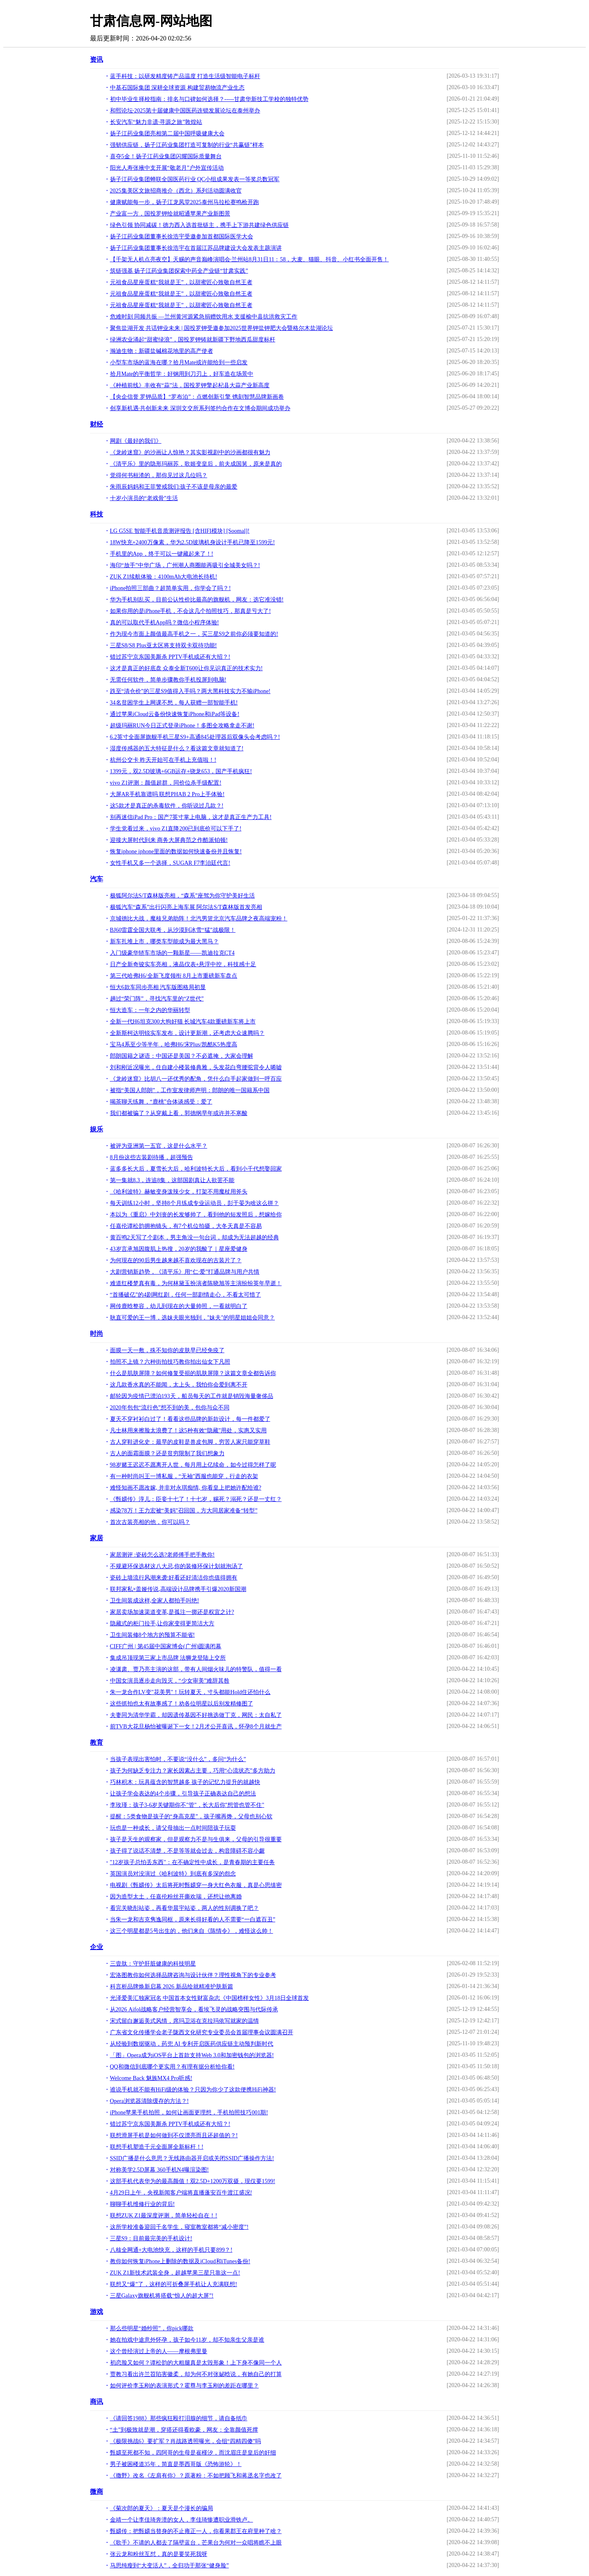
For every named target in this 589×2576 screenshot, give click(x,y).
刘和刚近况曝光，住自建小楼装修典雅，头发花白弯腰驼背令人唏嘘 (196, 1067)
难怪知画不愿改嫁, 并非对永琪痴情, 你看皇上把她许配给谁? (185, 1488)
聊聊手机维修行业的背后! (142, 2204)
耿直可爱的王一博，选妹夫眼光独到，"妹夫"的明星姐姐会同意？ (192, 1318)
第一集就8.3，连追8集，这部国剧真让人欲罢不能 (172, 1180)
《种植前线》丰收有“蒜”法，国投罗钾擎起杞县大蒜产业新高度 (190, 385)
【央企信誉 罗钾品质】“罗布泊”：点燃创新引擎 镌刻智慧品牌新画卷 (197, 397)
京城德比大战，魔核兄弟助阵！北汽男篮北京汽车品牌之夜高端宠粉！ (199, 919)
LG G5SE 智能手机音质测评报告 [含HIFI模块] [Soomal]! (180, 531)
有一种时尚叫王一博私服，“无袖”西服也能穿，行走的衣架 (184, 1476)
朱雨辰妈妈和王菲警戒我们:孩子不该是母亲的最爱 (174, 487)
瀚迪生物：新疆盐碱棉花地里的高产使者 (161, 351)
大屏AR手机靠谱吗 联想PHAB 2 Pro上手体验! (167, 794)
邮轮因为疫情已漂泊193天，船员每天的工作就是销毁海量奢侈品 (191, 1396)
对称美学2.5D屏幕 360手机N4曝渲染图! (159, 2170)
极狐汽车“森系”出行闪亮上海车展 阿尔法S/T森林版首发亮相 (186, 907)
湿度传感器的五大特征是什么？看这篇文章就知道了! (177, 748)
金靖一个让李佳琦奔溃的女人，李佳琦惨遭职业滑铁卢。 (181, 2520)
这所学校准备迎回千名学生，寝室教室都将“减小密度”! (179, 2227)
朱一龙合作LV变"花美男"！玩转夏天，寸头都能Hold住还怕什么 (190, 1692)
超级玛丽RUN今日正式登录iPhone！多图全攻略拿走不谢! (182, 726)
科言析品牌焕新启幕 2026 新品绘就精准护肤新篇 (171, 1987)
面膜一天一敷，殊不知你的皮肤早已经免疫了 (167, 1350)
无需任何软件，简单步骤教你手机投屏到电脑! (168, 680)
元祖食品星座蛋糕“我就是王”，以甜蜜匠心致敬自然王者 (181, 282)
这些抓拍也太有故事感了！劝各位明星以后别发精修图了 (181, 1704)
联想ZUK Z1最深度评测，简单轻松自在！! (164, 2215)
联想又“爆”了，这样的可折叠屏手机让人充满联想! (173, 2284)
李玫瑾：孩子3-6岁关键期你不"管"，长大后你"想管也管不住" (187, 1805)
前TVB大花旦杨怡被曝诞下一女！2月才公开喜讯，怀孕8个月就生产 (196, 1726)
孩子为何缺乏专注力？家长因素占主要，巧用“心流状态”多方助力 (192, 1771)
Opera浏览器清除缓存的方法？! (149, 2101)
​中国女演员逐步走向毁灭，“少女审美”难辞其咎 (169, 1681)
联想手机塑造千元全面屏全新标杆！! (157, 2147)
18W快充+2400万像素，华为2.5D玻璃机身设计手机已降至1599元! (192, 542)
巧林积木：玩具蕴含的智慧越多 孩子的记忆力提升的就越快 (185, 1782)
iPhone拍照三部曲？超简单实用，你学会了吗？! (170, 588)
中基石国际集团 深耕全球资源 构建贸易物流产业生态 (177, 88)
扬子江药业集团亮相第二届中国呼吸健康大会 (167, 133)
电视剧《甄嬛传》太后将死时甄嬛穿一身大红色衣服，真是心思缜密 (196, 1885)
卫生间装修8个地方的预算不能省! (152, 1635)
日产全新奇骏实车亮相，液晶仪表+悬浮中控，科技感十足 (183, 964)
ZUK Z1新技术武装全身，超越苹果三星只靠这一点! (175, 2273)
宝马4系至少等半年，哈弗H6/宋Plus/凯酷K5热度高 (173, 1044)
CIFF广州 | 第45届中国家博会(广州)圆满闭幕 (166, 1646)
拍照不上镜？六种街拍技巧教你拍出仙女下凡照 (170, 1362)
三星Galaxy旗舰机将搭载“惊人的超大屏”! (162, 2296)
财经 (96, 424)
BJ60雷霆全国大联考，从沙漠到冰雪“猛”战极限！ (173, 930)
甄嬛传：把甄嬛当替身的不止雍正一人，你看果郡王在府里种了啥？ (196, 2531)
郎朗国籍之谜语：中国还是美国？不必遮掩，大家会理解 (181, 1056)
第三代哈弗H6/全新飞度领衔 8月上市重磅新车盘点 (174, 976)
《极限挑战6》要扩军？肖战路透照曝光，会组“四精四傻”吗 (185, 2441)
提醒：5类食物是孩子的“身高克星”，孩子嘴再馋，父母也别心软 (191, 1816)
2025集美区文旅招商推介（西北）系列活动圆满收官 (176, 191)
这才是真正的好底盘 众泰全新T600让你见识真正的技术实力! (186, 668)
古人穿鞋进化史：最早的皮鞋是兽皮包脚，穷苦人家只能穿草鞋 (190, 1442)
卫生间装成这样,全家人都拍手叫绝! (154, 1601)
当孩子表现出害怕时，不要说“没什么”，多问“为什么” (178, 1759)
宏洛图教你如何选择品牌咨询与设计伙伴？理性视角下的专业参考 (193, 1975)
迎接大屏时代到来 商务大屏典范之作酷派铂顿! (169, 840)
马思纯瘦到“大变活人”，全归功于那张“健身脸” (169, 2566)
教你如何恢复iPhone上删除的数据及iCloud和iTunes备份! (180, 2261)
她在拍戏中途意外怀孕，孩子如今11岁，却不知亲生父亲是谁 (187, 2340)
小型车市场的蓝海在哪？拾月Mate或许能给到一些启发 (179, 362)
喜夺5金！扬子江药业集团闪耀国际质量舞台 (166, 156)
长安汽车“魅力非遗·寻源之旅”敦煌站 (156, 122)
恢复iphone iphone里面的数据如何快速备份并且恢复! (176, 851)
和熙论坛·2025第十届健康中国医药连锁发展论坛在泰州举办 (185, 111)
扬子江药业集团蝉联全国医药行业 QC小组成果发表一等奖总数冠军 (195, 179)
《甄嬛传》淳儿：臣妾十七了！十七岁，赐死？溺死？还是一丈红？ (196, 1499)
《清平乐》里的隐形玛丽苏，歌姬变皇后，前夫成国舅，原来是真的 (196, 464)
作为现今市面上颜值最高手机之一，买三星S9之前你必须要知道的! (194, 634)
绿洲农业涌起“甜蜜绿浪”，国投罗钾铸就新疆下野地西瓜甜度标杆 (192, 340)
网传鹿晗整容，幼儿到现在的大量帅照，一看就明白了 (178, 1306)
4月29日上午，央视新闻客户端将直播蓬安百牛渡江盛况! (181, 2193)
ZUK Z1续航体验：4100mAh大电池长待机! (164, 577)
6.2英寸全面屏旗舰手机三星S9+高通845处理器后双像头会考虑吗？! (195, 737)
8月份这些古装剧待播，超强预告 (151, 1157)
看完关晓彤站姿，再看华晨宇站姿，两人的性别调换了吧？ (184, 1908)
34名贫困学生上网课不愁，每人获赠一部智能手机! (174, 703)
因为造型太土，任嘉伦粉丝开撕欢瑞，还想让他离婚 (176, 1897)
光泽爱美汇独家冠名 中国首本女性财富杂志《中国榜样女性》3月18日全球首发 (209, 1998)
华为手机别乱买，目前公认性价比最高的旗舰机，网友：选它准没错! (197, 600)
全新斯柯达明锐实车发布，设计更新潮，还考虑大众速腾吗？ (187, 1033)
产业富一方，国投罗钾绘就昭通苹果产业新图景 (170, 214)
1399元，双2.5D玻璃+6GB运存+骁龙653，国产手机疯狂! (181, 771)
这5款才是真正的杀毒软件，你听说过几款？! (167, 806)
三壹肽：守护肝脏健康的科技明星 (153, 1964)
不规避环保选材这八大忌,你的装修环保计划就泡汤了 (176, 1566)
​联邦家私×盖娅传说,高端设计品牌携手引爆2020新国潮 (178, 1589)
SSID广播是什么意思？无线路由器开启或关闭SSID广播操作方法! (192, 2158)
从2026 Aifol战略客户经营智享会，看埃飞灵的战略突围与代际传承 (194, 2009)
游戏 (96, 2311)
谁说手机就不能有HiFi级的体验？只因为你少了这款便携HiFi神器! (193, 2090)
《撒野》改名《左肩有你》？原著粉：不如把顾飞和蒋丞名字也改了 (196, 2476)
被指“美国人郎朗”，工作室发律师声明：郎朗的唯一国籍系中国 (190, 1090)
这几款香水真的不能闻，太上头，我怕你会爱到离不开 (178, 1385)
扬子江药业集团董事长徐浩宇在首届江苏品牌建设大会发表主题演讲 (196, 248)
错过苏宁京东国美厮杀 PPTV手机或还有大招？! (170, 657)
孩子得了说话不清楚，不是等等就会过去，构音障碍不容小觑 (187, 1851)
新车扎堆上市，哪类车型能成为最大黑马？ (164, 941)
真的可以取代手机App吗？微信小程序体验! (164, 622)
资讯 (96, 59)
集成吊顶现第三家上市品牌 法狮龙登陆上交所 (168, 1658)
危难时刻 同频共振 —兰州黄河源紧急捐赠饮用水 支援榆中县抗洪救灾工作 (204, 317)
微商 (96, 2491)
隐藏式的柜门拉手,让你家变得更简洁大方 (162, 1623)
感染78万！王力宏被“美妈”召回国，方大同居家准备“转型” (184, 1511)
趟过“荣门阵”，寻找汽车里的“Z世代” (157, 999)
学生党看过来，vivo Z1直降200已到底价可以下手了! (176, 829)
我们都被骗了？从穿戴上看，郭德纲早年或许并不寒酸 (178, 1113)
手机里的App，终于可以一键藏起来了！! (162, 554)
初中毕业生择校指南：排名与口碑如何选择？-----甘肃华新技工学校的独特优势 (209, 99)
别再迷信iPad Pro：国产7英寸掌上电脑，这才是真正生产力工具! (191, 817)
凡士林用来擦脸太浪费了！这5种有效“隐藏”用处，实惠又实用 (188, 1430)
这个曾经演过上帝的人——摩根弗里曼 (158, 2351)
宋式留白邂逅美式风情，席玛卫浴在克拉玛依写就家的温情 (184, 2021)
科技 (96, 514)
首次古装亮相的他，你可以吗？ (150, 1522)
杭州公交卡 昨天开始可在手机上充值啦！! (163, 760)
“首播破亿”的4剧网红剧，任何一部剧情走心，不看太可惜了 (185, 1295)
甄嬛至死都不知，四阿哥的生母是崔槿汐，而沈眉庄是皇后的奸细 (193, 2453)
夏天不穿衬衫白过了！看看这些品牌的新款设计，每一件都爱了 (190, 1419)
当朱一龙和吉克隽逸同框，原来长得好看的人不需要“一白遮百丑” (192, 1919)
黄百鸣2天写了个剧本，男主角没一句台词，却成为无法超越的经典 (194, 1237)
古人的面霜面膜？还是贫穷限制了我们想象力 (167, 1453)
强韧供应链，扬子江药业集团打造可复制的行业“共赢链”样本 (187, 145)
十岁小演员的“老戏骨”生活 (144, 498)
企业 (96, 1946)
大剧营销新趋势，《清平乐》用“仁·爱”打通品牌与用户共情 (185, 1272)
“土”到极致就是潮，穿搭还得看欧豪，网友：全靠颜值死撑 (184, 2430)
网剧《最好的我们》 (136, 441)
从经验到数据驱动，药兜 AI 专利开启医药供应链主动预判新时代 (192, 2044)
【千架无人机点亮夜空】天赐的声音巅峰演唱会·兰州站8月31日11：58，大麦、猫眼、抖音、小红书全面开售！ (249, 259)
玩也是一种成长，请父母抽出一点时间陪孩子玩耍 (173, 1828)
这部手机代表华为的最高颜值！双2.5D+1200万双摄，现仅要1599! (192, 2181)
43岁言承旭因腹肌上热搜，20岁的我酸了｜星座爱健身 (178, 1249)
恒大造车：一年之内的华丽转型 (150, 1010)
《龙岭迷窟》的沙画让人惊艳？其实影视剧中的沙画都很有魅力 (190, 452)
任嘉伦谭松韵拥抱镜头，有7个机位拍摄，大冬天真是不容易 (186, 1226)
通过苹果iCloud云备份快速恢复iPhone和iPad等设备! (175, 714)
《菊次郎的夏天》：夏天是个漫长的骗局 (161, 2508)
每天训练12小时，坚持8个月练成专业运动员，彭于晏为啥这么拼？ (194, 1203)
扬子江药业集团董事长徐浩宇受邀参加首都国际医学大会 (181, 236)
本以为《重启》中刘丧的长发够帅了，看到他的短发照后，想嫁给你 (196, 1215)
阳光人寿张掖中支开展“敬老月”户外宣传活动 (167, 168)
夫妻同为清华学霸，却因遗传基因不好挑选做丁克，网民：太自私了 (196, 1715)
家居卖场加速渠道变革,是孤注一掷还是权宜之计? (172, 1612)
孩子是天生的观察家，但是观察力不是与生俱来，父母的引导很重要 (196, 1839)
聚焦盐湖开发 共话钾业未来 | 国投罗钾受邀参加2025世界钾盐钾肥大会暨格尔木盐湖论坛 (221, 328)
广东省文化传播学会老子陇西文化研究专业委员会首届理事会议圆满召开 (201, 2032)
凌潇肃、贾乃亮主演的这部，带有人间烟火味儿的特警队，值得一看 (196, 1669)
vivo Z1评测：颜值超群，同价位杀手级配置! (166, 783)
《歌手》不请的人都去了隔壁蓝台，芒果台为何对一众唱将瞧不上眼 (196, 2543)
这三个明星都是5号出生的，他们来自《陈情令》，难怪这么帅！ (191, 1931)
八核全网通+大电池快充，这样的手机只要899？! (171, 2250)
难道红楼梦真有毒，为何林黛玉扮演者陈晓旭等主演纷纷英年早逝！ (196, 1283)
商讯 (96, 2401)
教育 (96, 1742)
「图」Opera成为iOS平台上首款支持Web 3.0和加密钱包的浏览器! (192, 2055)
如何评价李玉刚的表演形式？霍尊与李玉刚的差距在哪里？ (184, 2386)
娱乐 (96, 1129)
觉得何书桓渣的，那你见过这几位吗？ (158, 475)
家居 (96, 1538)
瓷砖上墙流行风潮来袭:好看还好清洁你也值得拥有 (174, 1578)
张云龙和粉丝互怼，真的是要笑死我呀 (158, 2554)
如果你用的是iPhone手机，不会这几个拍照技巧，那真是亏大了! (190, 611)
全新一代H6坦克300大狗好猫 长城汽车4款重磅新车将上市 (183, 1022)
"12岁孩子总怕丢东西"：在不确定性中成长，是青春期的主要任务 (192, 1862)
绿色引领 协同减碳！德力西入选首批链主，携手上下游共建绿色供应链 (199, 225)
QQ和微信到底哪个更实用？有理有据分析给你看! (172, 2067)
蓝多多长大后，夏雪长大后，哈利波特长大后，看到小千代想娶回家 (196, 1169)
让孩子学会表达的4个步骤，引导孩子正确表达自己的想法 (183, 1794)
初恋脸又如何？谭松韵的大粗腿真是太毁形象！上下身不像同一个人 (196, 2363)
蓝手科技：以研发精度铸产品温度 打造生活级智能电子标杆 (185, 76)
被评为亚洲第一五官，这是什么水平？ (158, 1146)
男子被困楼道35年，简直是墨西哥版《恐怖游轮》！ (176, 2464)
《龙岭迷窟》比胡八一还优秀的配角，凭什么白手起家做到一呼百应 (196, 1079)
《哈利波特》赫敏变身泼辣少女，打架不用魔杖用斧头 (178, 1192)
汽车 (96, 878)
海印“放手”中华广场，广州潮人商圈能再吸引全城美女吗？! (185, 565)
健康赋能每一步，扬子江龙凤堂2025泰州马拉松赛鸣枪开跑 (184, 202)
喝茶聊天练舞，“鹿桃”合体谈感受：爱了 (161, 1102)
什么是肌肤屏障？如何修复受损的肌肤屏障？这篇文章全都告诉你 (193, 1373)
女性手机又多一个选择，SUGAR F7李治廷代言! (170, 863)
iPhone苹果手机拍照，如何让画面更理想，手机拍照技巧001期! (189, 2112)
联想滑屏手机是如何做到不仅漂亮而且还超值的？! (174, 2135)
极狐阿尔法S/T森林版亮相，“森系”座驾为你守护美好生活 (182, 896)
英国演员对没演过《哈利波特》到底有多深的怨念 (173, 1874)
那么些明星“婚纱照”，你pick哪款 (152, 2328)
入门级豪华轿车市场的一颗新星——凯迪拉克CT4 (172, 953)
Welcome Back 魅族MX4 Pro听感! (151, 2078)
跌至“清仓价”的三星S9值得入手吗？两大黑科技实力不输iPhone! (190, 691)
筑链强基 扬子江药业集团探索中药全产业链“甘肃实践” (179, 271)
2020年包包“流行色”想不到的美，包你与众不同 (169, 1408)
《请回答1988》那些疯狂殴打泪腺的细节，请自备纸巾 (178, 2418)
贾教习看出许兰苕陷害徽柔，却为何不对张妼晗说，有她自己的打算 (196, 2374)
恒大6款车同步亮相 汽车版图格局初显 (158, 987)
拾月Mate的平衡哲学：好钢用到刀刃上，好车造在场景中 (182, 374)
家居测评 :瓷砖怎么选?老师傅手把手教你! (162, 1555)
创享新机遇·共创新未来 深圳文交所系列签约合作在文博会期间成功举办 (200, 408)
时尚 (96, 1333)
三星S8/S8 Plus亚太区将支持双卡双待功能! (163, 645)
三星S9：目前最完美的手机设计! (151, 2238)
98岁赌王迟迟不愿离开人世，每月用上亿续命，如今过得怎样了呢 (193, 1465)
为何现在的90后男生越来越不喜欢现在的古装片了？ (176, 1260)
